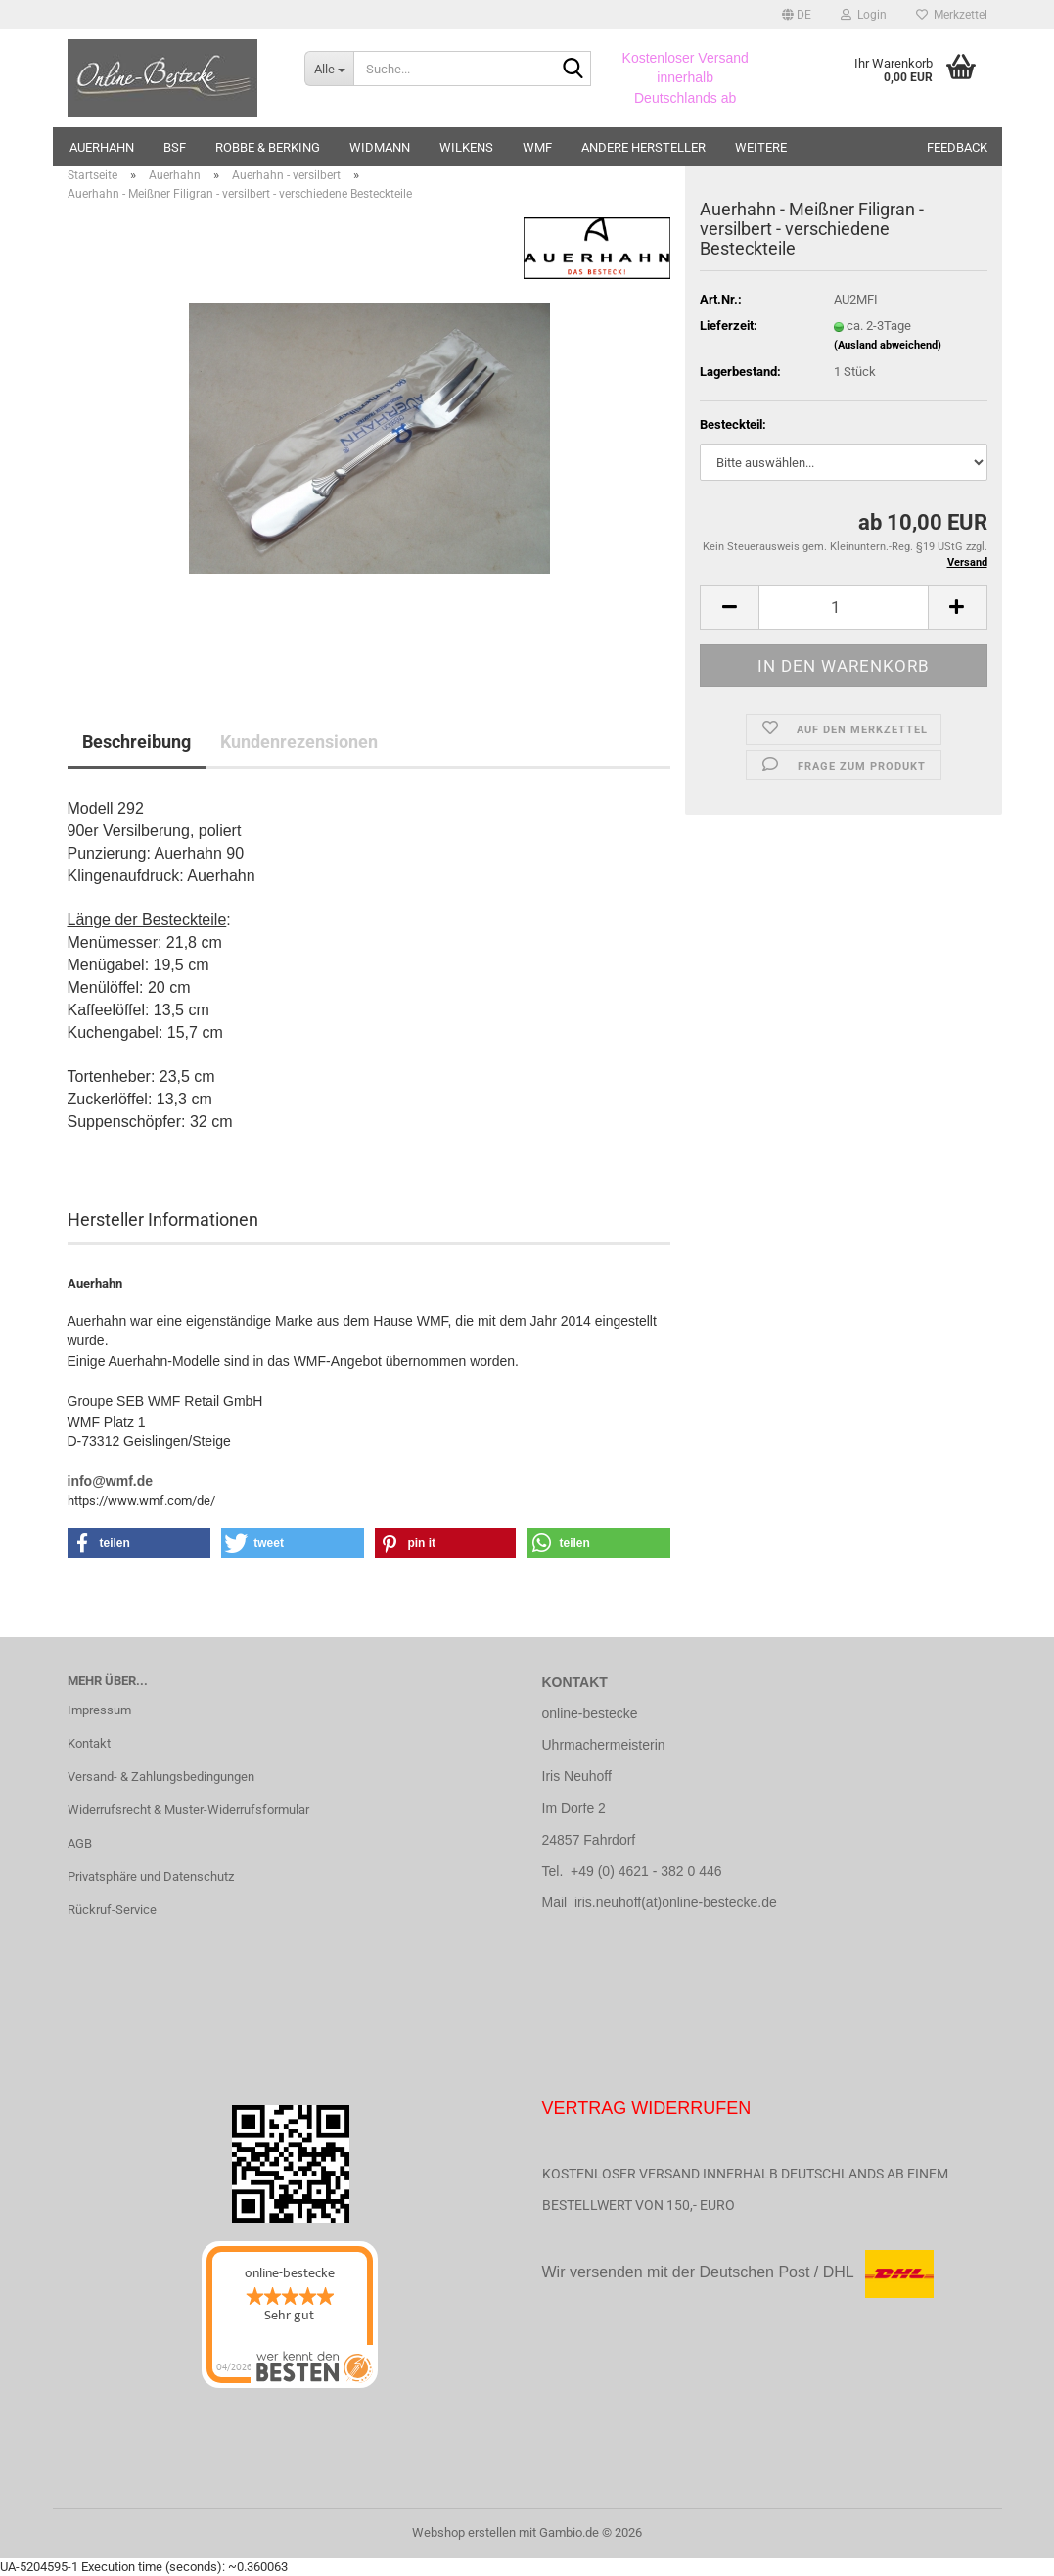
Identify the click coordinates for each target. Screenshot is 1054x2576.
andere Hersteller (643, 147)
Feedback (957, 147)
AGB (80, 1843)
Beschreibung (136, 741)
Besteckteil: (733, 424)
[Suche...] (328, 68)
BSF (174, 147)
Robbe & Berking (267, 147)
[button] (796, 14)
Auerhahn (101, 147)
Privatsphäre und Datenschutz (151, 1876)
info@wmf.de (111, 1481)
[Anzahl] (843, 607)
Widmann (379, 147)
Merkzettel (951, 15)
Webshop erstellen (464, 2532)
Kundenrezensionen (299, 741)
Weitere (761, 147)
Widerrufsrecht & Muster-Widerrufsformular (188, 1810)
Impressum (99, 1710)
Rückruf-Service (112, 1909)
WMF (537, 147)
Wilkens (466, 147)
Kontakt (89, 1743)
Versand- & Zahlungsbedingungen (161, 1776)
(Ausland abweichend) (887, 345)
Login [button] (864, 15)
